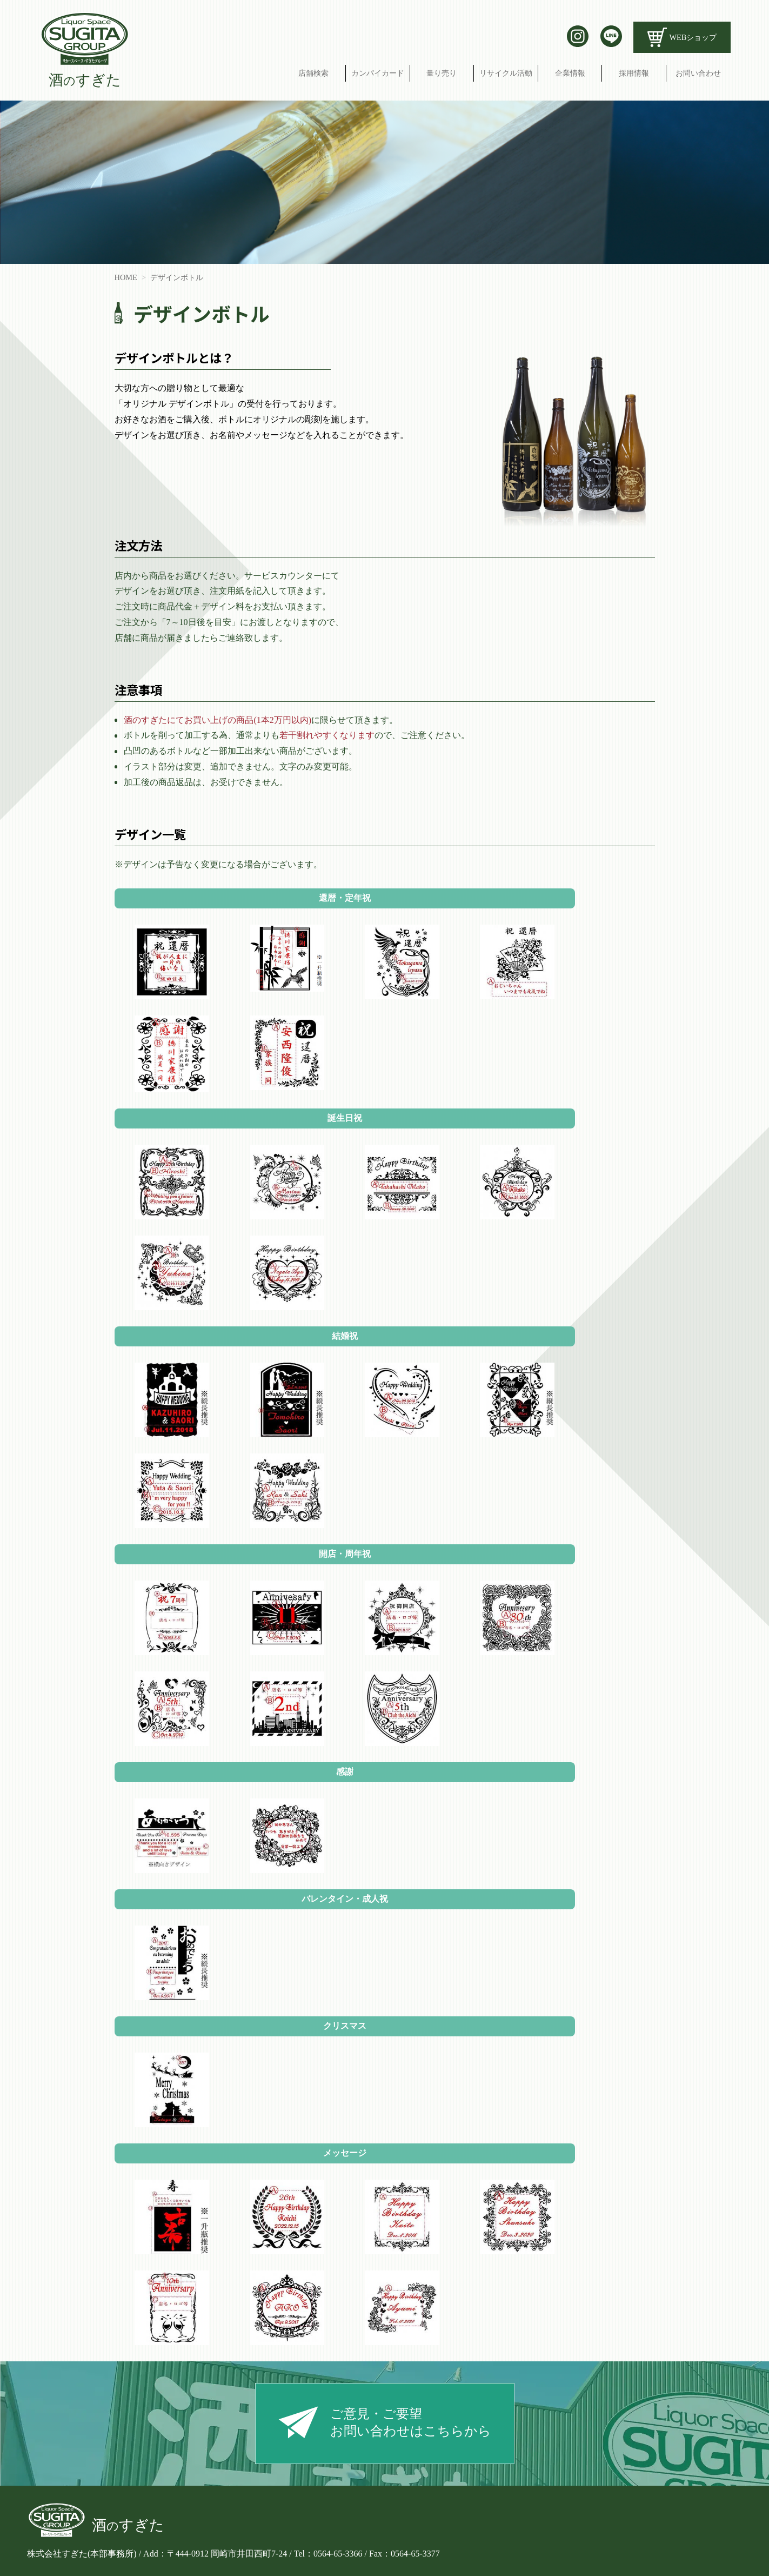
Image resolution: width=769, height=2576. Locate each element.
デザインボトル (176, 277)
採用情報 (634, 73)
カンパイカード (377, 73)
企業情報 (570, 73)
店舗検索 (313, 73)
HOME (126, 277)
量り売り (441, 73)
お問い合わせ (698, 73)
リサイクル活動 (505, 73)
